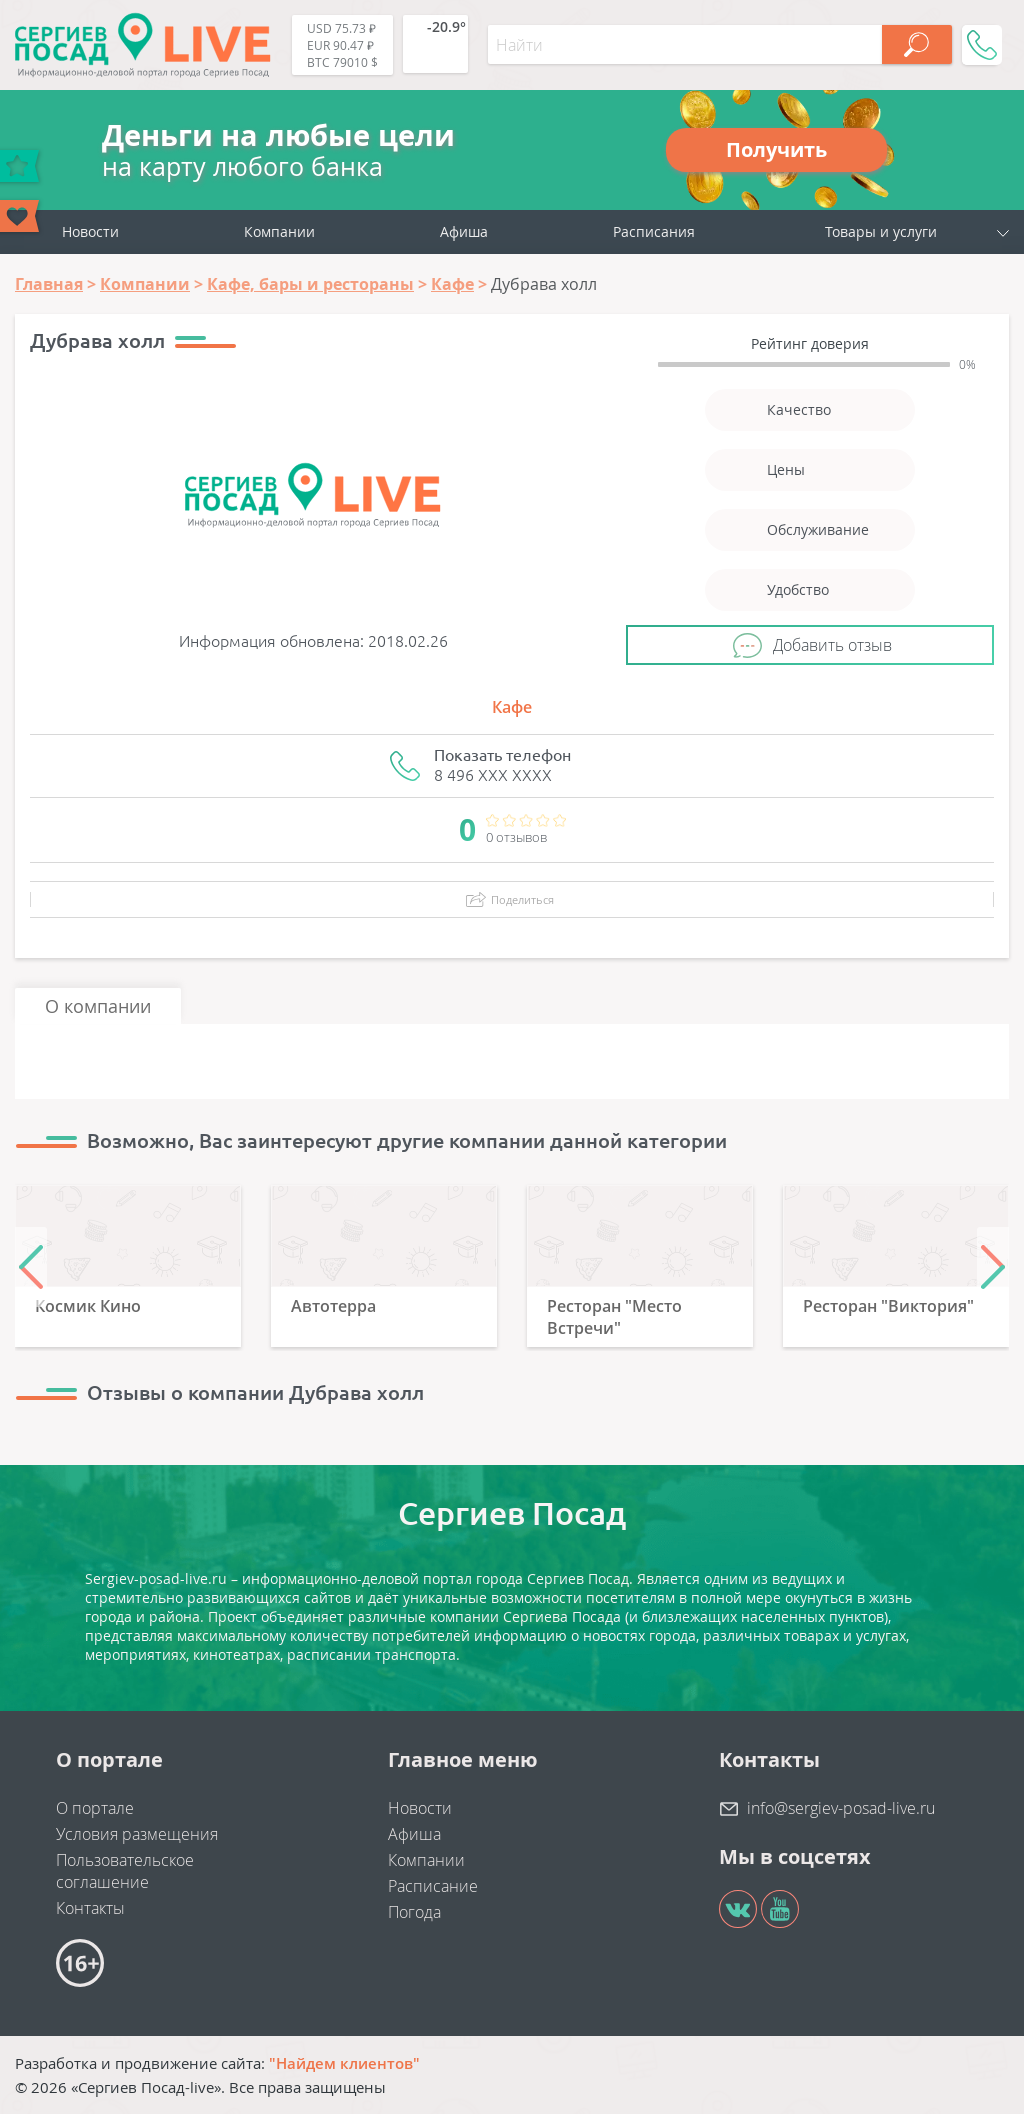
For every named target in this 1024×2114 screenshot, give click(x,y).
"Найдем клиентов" (344, 2063)
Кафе (512, 707)
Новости (90, 231)
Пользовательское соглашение (125, 1871)
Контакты (90, 1908)
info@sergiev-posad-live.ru (841, 1808)
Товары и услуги (881, 231)
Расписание (433, 1886)
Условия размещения (137, 1834)
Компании (279, 231)
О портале (95, 1808)
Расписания (654, 231)
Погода (414, 1912)
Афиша (464, 231)
